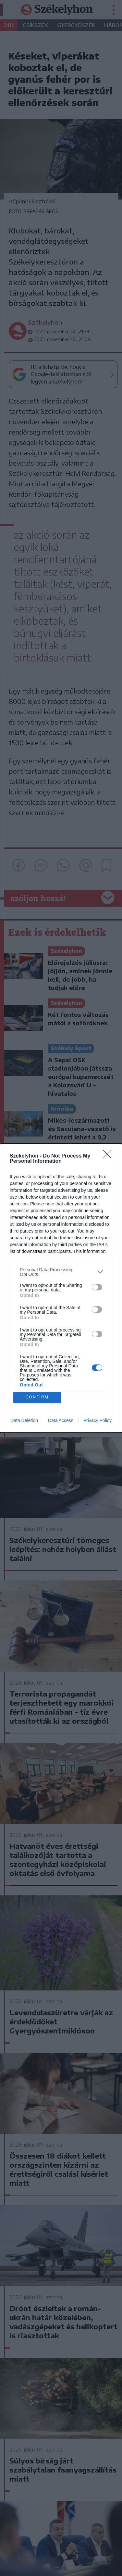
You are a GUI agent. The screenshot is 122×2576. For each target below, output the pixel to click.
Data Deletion (24, 1420)
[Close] (109, 1156)
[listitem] (61, 1272)
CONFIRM (37, 1397)
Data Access (60, 1420)
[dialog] (61, 1288)
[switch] (97, 1287)
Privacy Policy (97, 1420)
